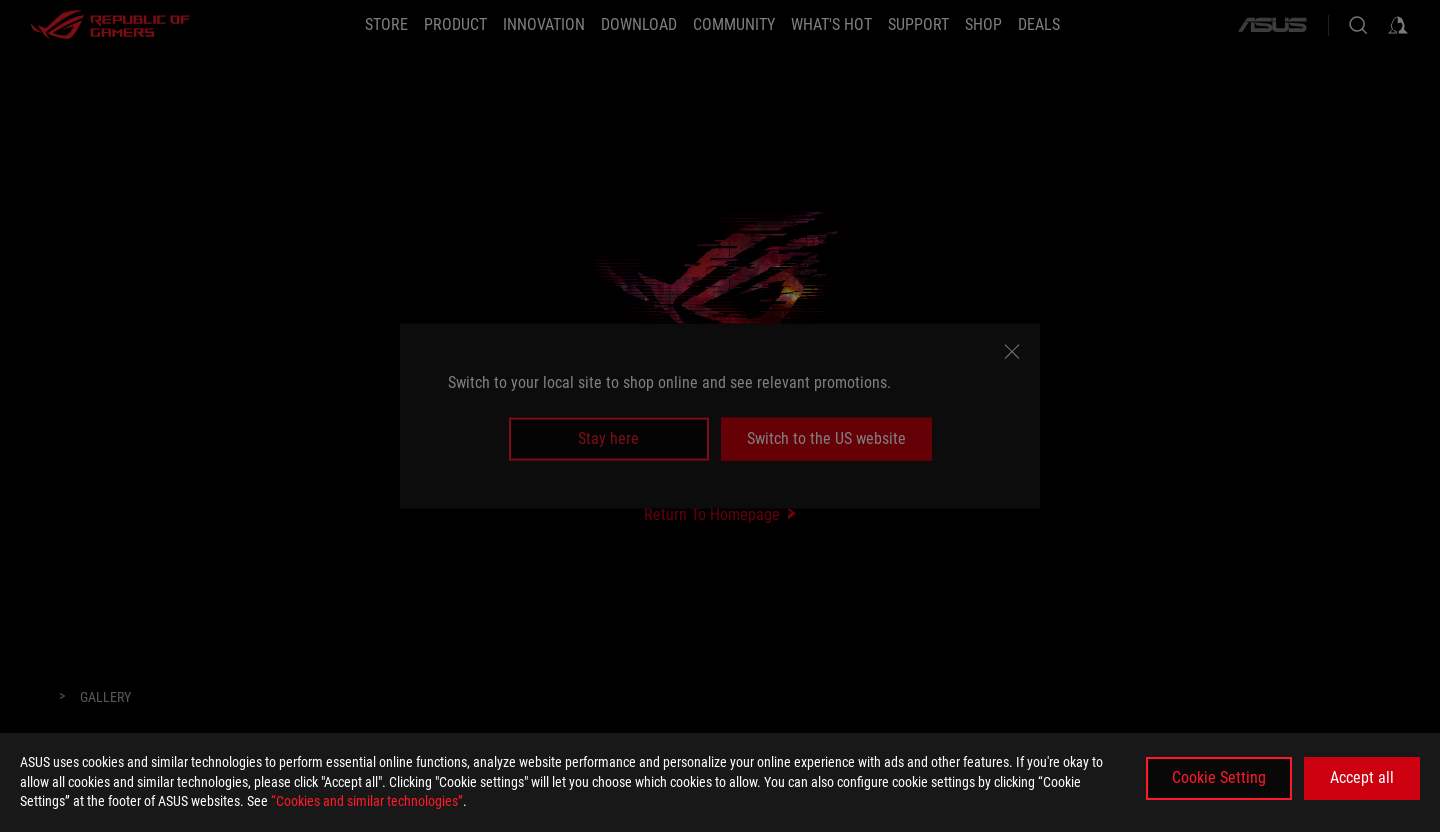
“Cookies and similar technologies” (367, 801)
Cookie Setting (1219, 777)
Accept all (1362, 777)
